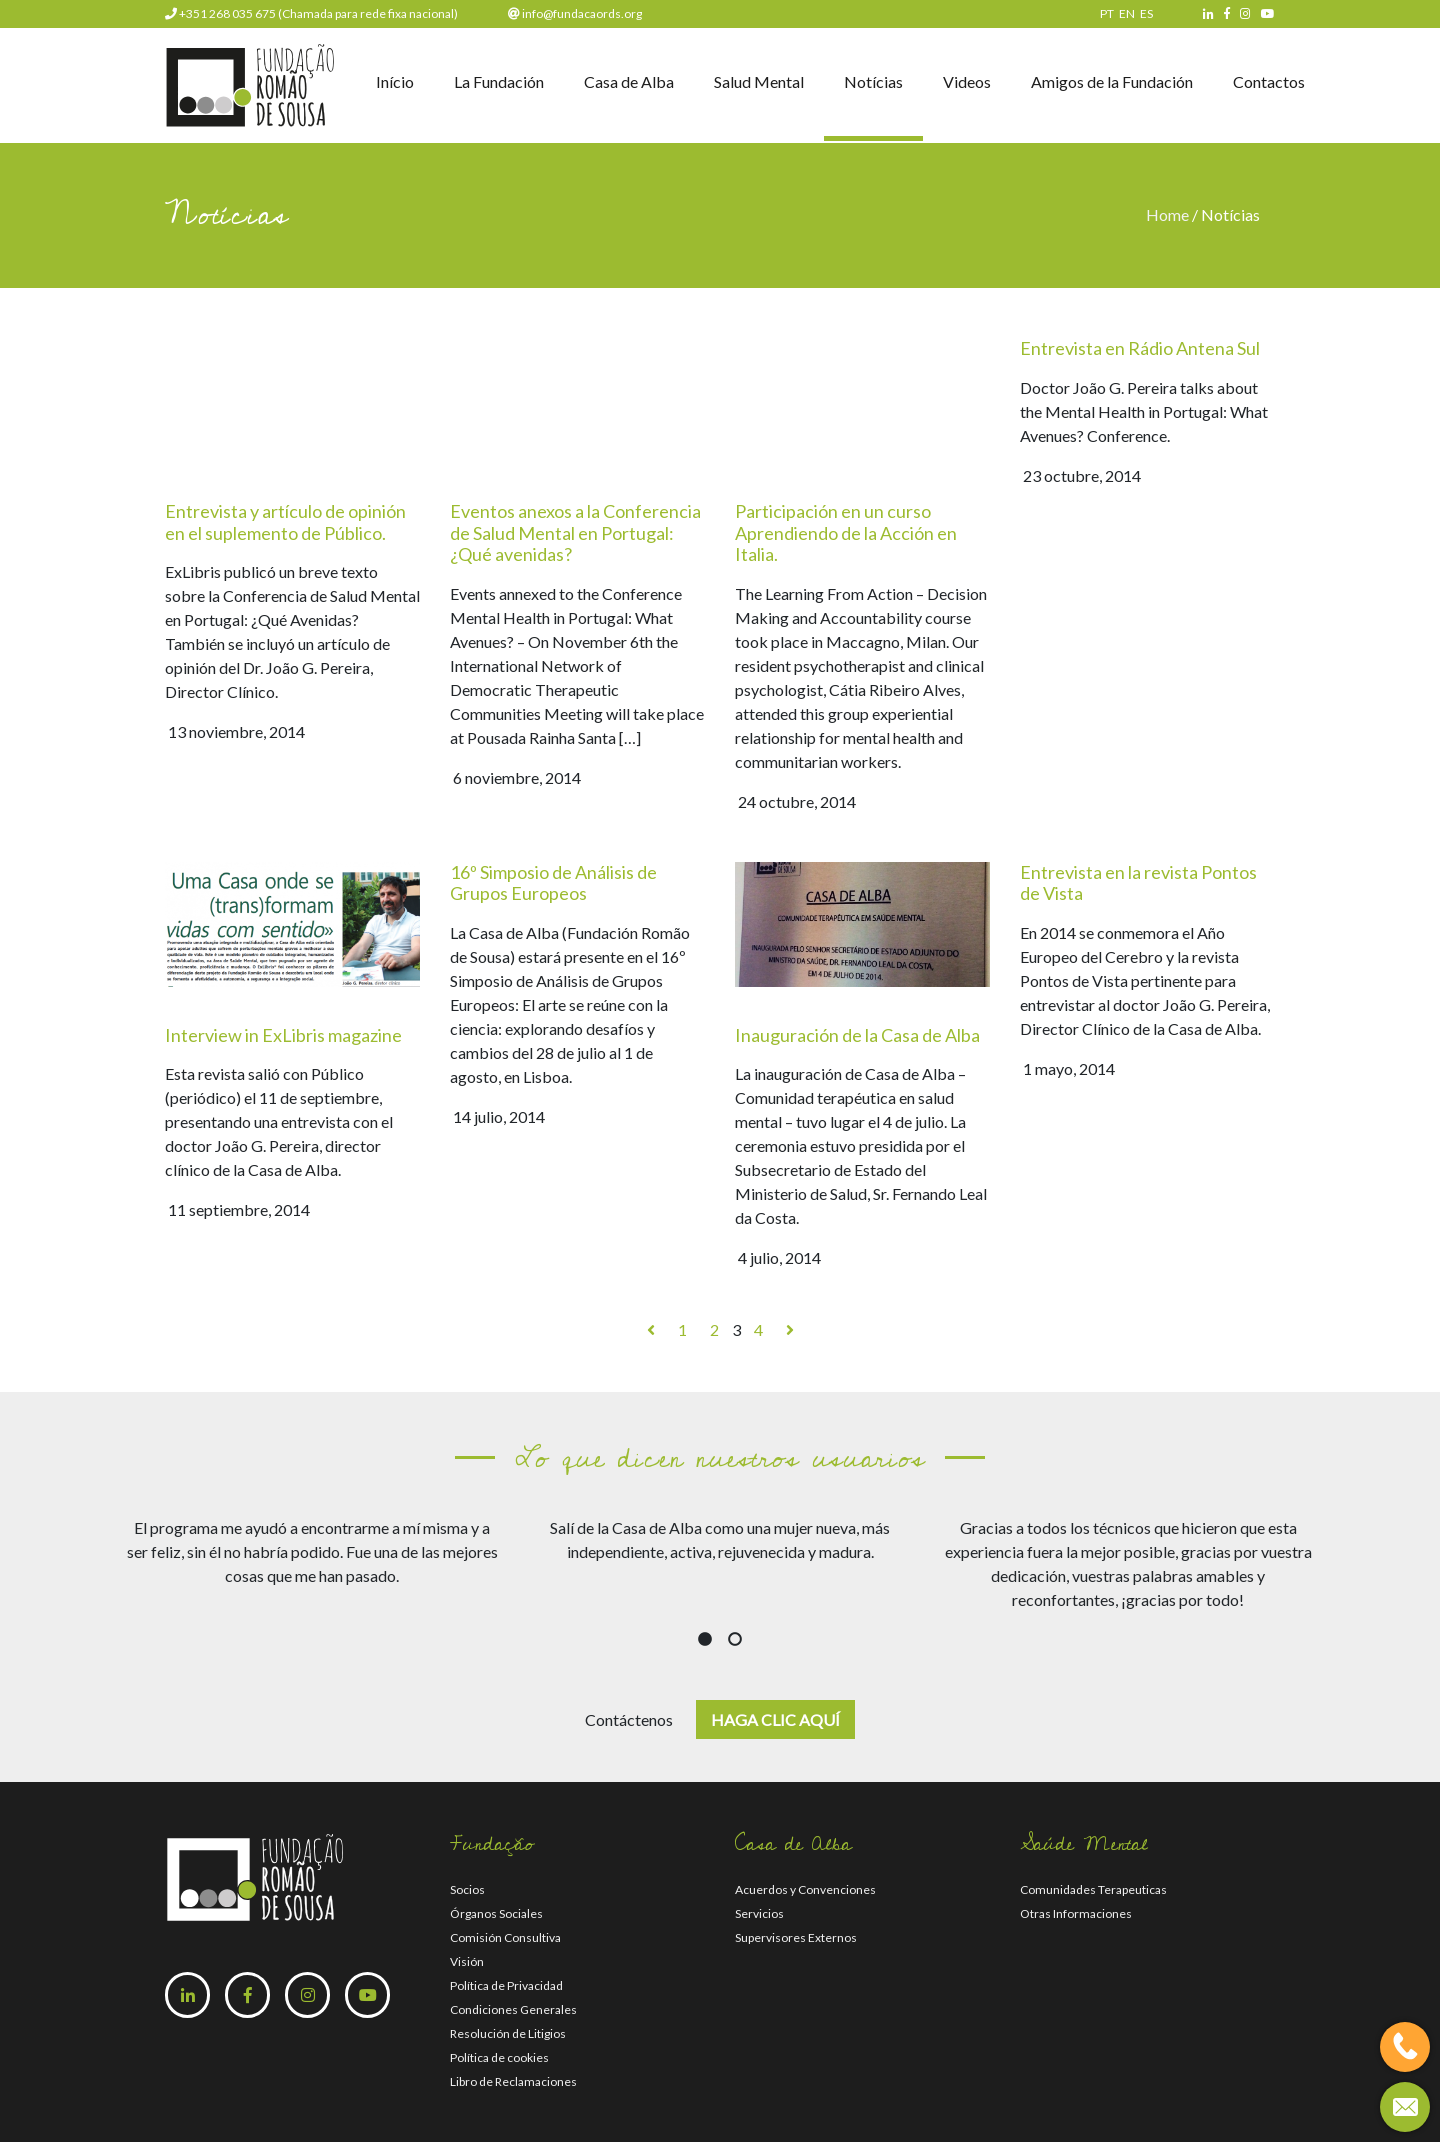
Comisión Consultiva (505, 1937)
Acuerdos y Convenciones (805, 1889)
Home (1169, 214)
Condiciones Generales (513, 2009)
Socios (467, 1889)
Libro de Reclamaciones (513, 2081)
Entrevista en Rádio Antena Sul (1140, 348)
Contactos (1269, 81)
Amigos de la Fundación (1112, 81)
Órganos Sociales (496, 1913)
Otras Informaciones (1076, 1913)
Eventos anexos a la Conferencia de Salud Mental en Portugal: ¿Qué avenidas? (575, 532)
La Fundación (499, 81)
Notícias (873, 81)
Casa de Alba (629, 81)
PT (1107, 13)
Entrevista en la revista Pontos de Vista (1138, 883)
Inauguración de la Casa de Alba (857, 1035)
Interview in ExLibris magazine (283, 1035)
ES (1146, 13)
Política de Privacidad (506, 1985)
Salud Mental (759, 81)
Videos (967, 81)
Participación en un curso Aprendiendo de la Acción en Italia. (846, 532)
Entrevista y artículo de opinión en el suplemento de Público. (285, 522)
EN (1127, 13)
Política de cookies (499, 2057)
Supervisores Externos (796, 1937)
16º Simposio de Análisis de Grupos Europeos (553, 883)
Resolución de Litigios (508, 2033)
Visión (467, 1961)
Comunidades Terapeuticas (1093, 1889)
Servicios (759, 1913)
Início (395, 81)
